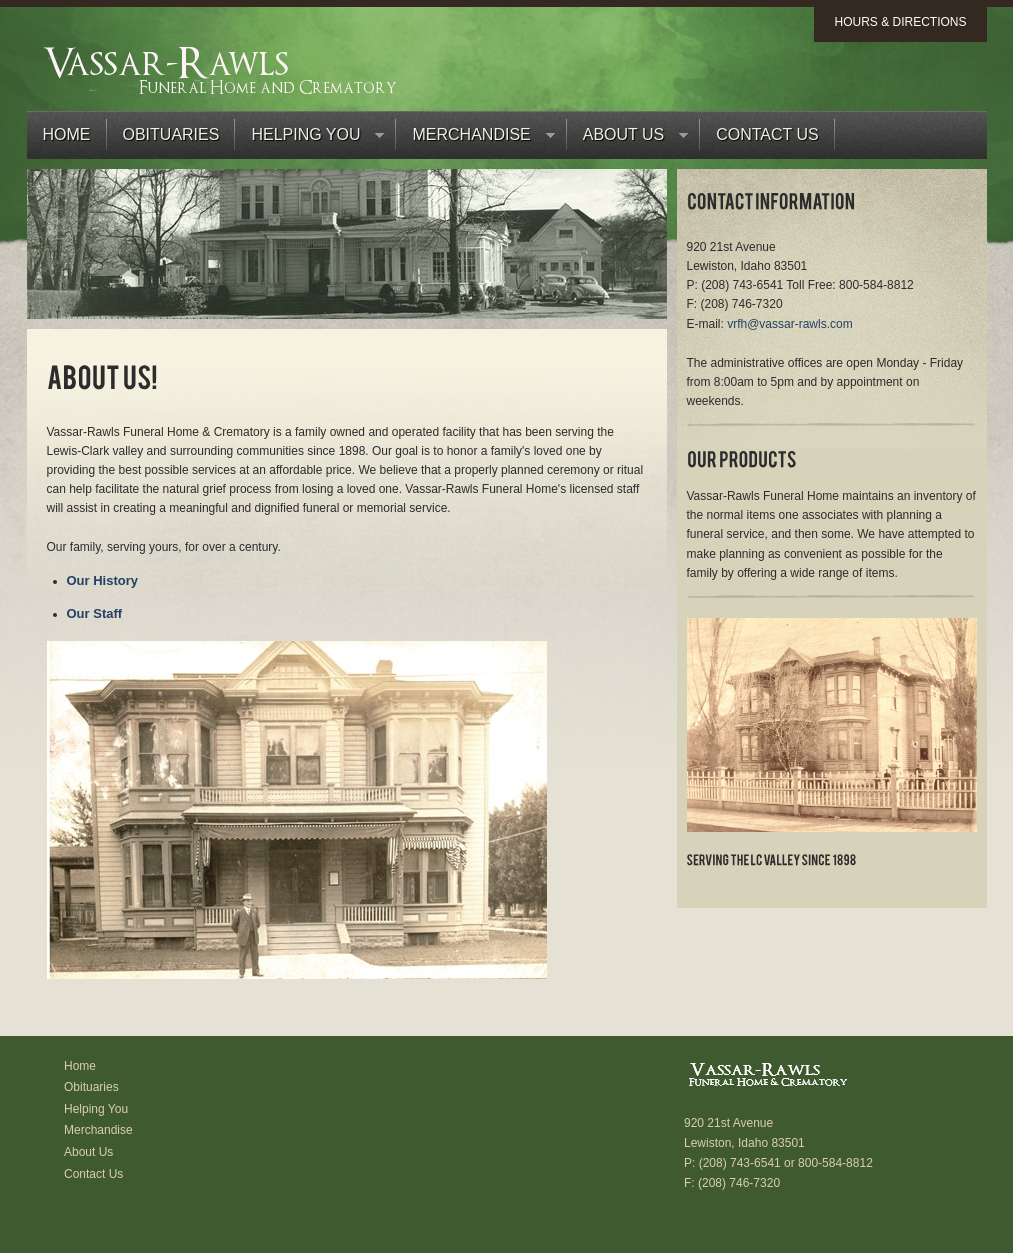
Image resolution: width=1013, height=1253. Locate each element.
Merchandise (475, 139)
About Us (628, 139)
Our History (103, 580)
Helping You (309, 139)
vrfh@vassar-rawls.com (790, 324)
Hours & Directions (900, 22)
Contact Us (767, 134)
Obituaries (171, 134)
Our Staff (95, 613)
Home (67, 134)
